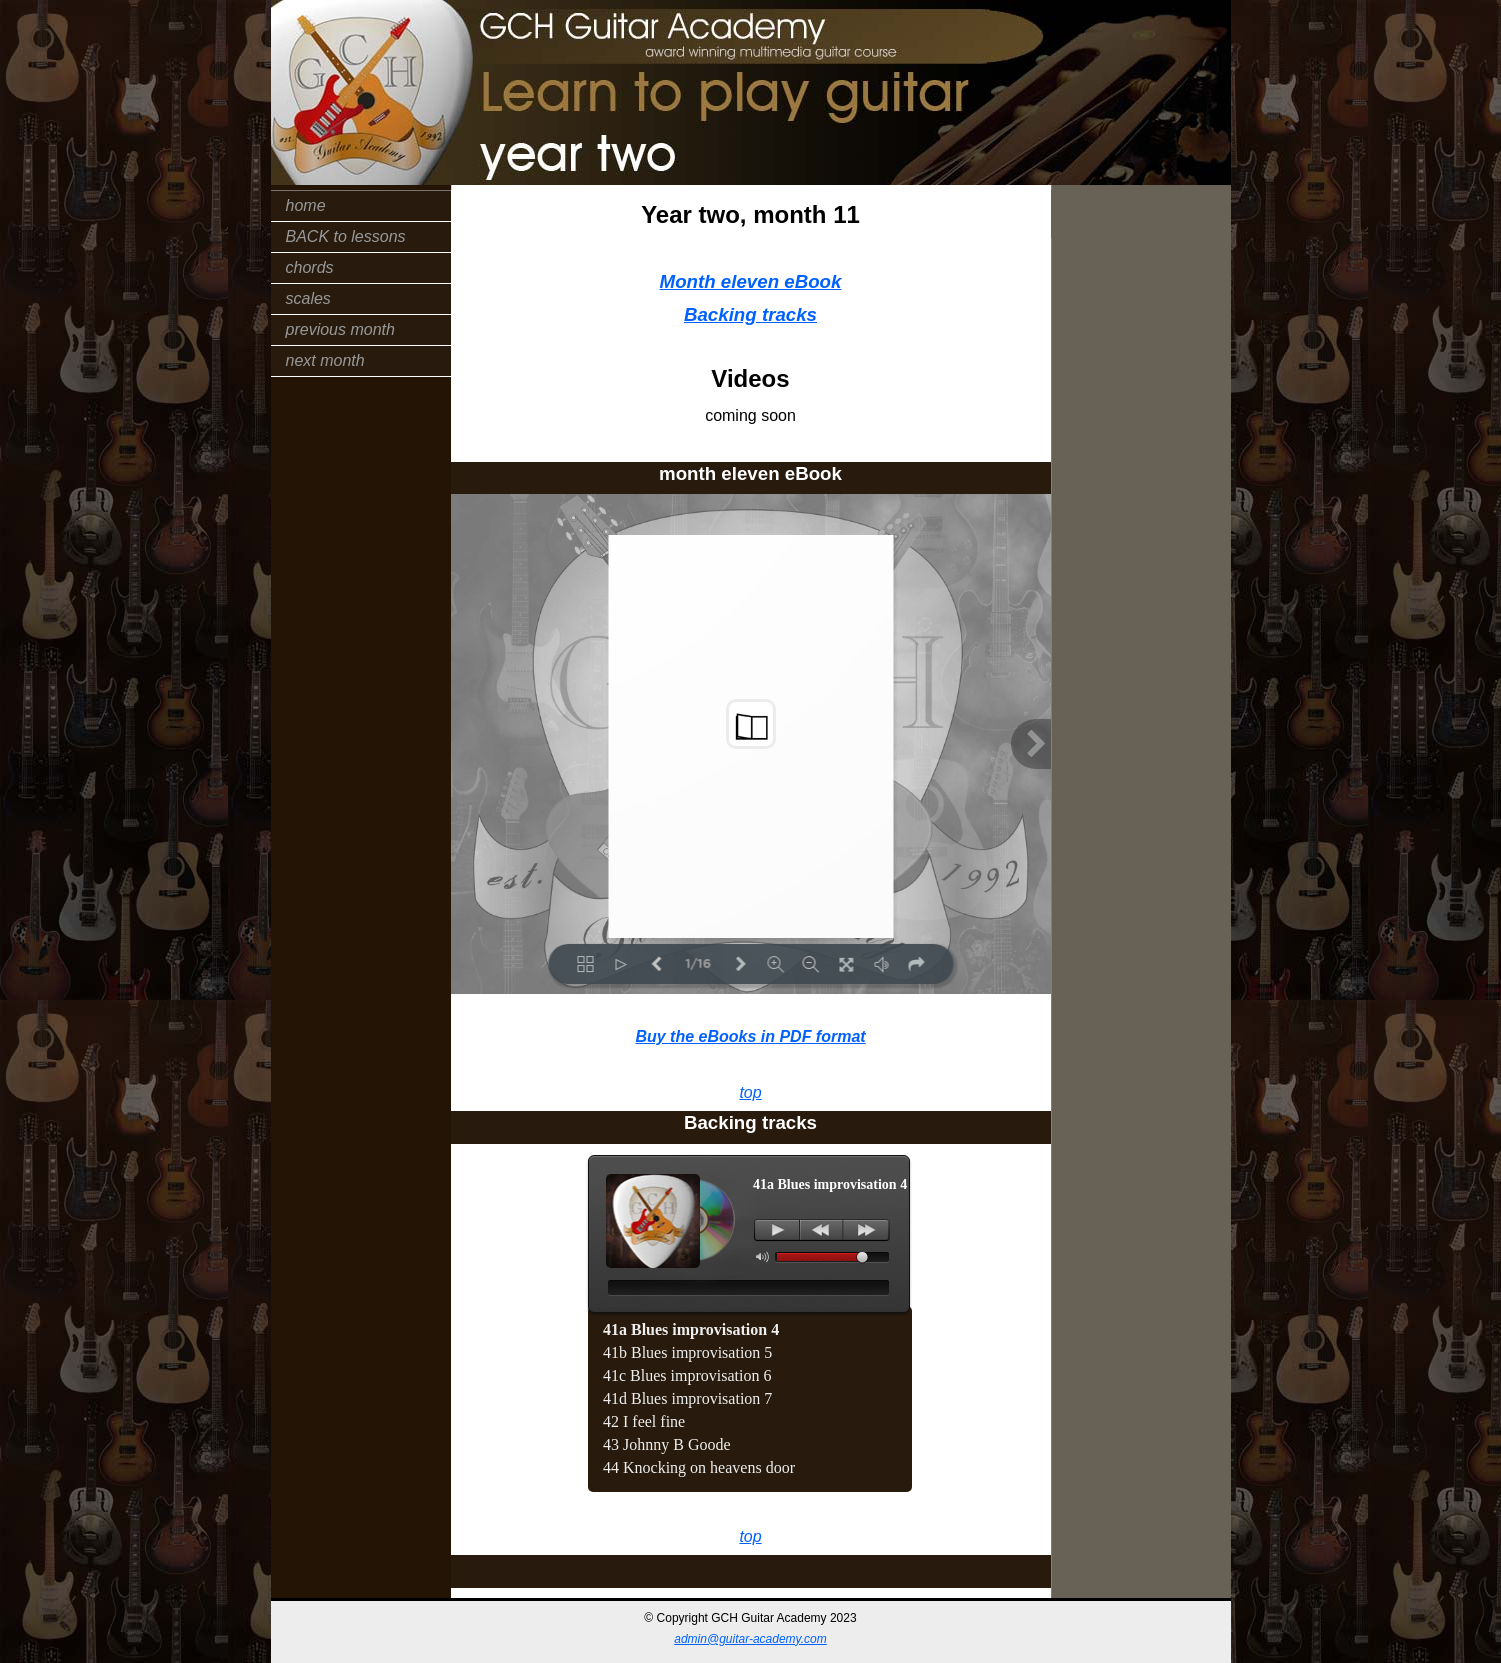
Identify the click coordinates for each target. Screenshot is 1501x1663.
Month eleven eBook (751, 281)
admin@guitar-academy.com (750, 1639)
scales (308, 298)
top (750, 1092)
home (306, 205)
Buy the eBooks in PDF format (750, 1036)
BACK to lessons (346, 236)
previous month (340, 329)
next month (325, 360)
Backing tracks (750, 314)
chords (310, 267)
